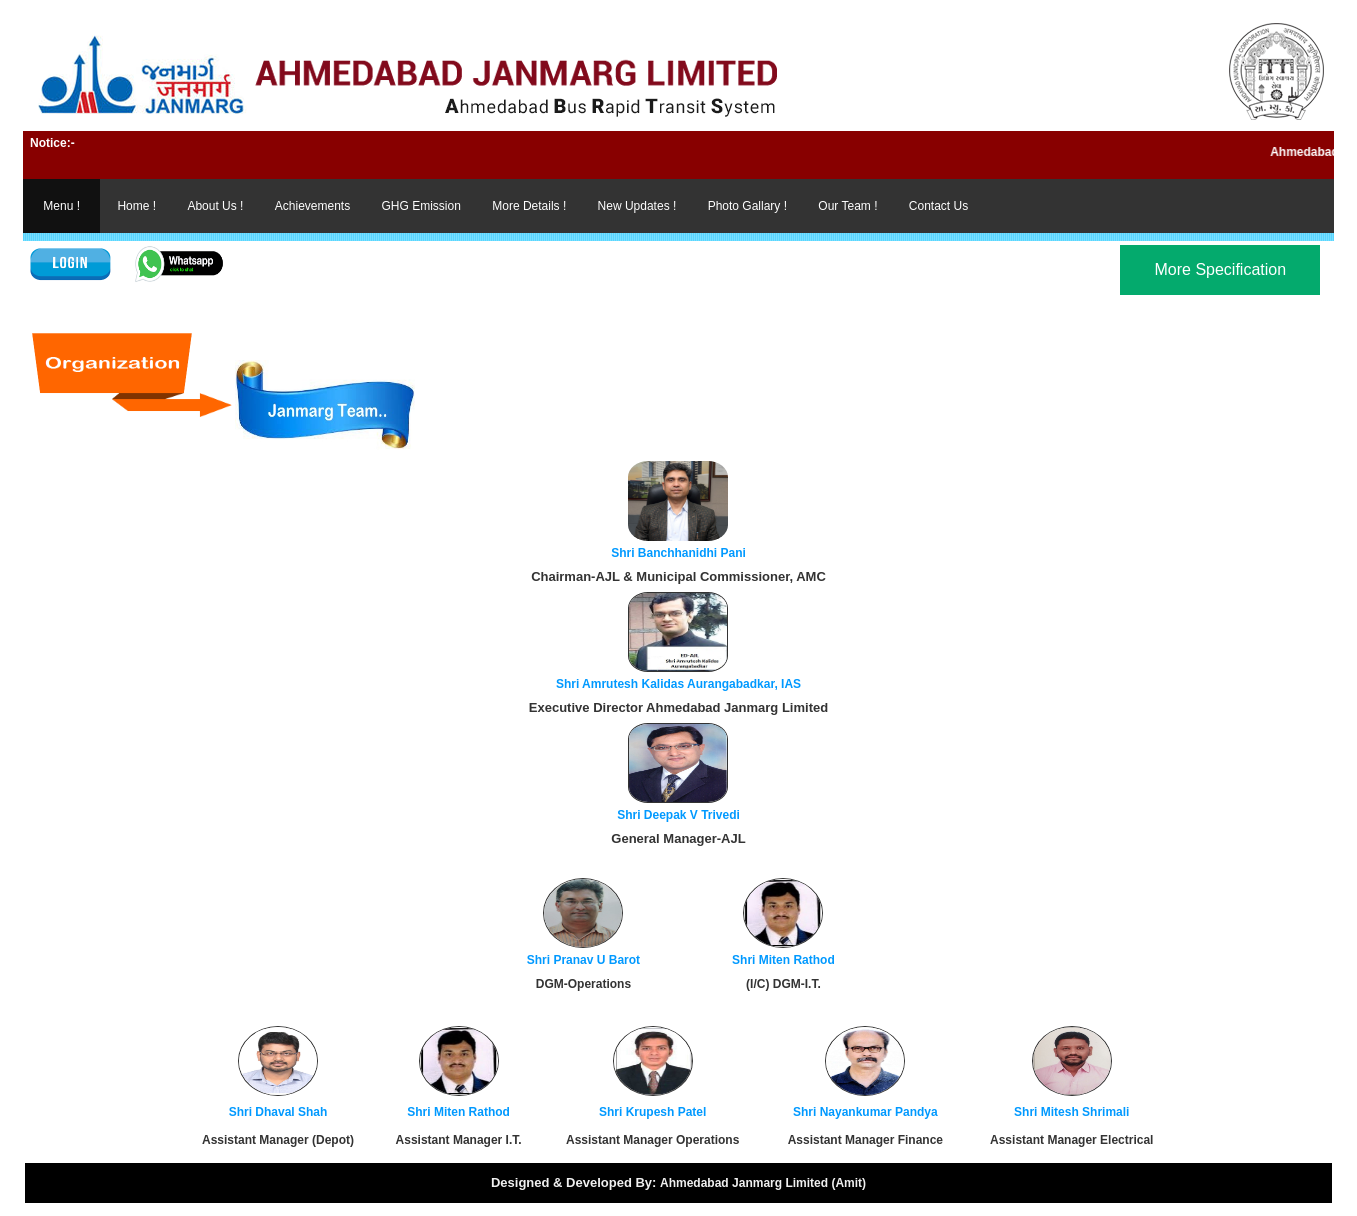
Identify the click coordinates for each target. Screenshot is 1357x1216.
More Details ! (529, 206)
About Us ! (215, 206)
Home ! (136, 206)
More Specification (1220, 269)
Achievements (312, 206)
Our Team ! (847, 206)
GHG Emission (421, 206)
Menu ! (61, 206)
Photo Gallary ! (747, 206)
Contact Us (938, 206)
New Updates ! (637, 206)
